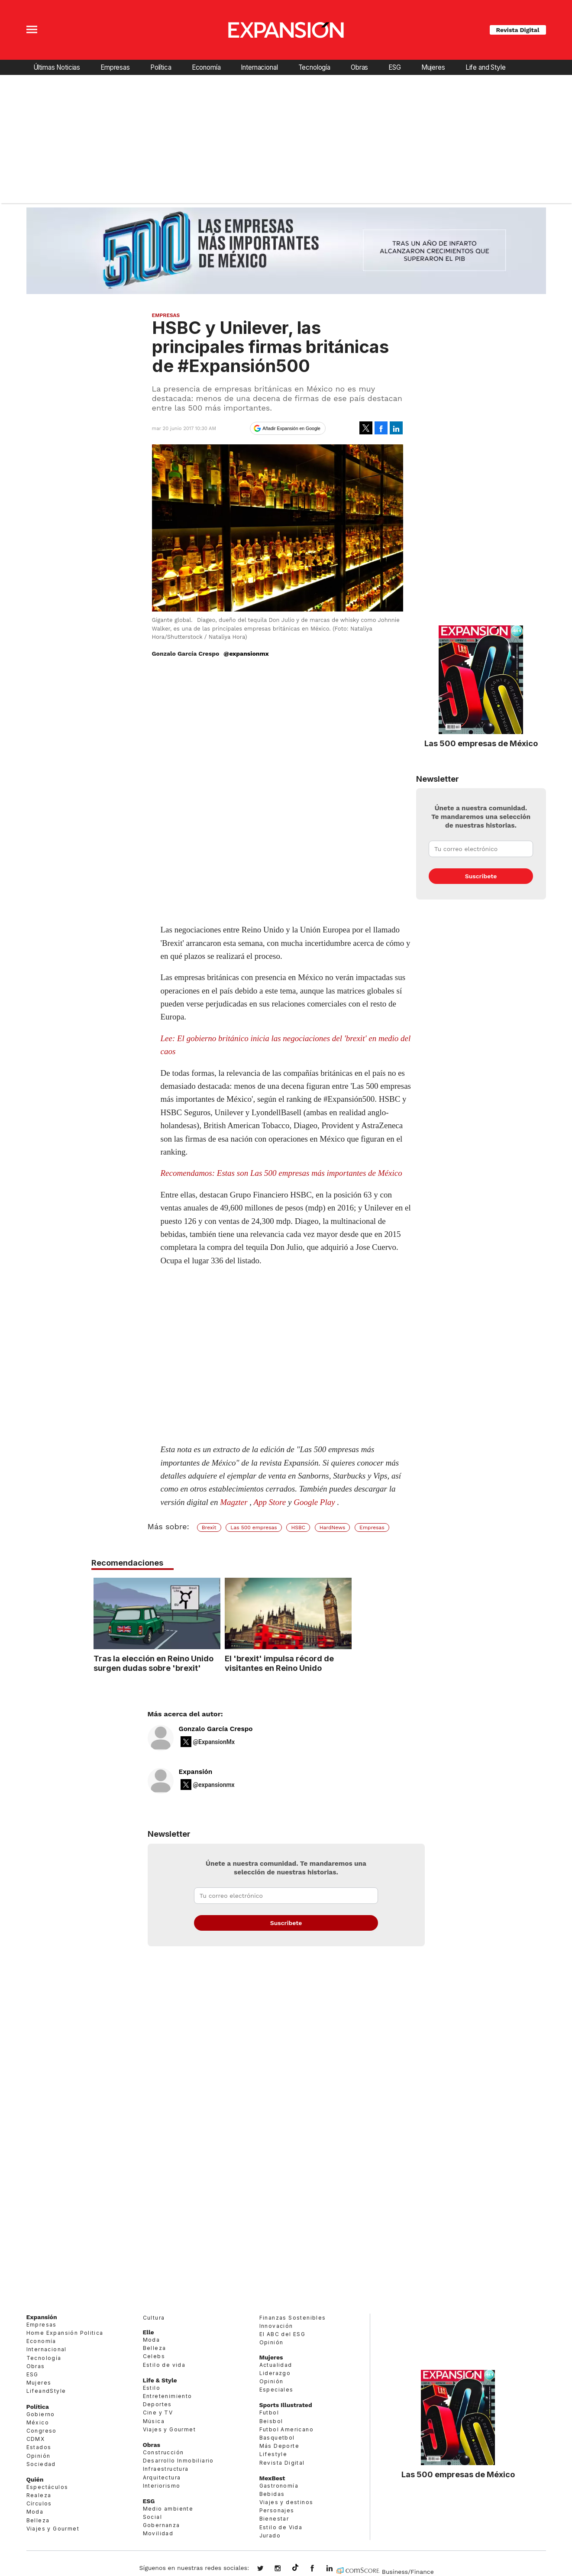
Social (152, 2517)
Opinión (38, 2456)
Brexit (209, 1527)
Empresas (115, 67)
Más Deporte (279, 2446)
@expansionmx (245, 653)
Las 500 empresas (253, 1527)
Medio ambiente (168, 2508)
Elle (148, 2332)
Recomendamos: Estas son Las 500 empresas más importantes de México (281, 1173)
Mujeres (433, 67)
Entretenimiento (167, 2396)
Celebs (154, 2356)
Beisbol (271, 2421)
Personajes (276, 2510)
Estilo (151, 2388)
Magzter (233, 1502)
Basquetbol (277, 2437)
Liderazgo (275, 2373)
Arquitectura (162, 2477)
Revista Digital (518, 29)
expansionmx (266, 2569)
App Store (269, 1502)
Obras (359, 67)
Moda (35, 2511)
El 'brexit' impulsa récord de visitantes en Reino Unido (342, 1663)
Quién (35, 2479)
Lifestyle (273, 2454)
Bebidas (272, 2494)
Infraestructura (166, 2469)
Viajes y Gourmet (52, 2528)
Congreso (41, 2430)
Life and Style (485, 67)
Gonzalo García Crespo (216, 1729)
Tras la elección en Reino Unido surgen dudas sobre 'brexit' (217, 1663)
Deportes (157, 2404)
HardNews (332, 1527)
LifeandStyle (46, 2391)
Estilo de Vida (281, 2527)
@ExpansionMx (214, 1741)
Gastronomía (278, 2485)
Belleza (38, 2520)
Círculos (39, 2503)
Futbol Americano (286, 2429)
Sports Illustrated (285, 2404)
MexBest (272, 2478)
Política (160, 67)
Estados (39, 2447)
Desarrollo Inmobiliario (178, 2460)
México (37, 2422)
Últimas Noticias (57, 67)
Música (154, 2421)
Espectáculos (47, 2487)
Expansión (196, 1772)
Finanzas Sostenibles (292, 2317)
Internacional (259, 67)
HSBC (298, 1527)
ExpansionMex (318, 2569)
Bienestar (274, 2518)
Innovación (276, 2326)
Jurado (270, 2535)
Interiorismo (162, 2485)
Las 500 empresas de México (481, 743)
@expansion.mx (295, 2567)
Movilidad (158, 2533)
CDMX (35, 2439)
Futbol (269, 2412)
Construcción (163, 2452)
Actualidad (275, 2365)
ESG (394, 67)
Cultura (154, 2317)
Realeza (39, 2495)
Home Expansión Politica (64, 2333)
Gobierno (40, 2414)
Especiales (276, 2389)
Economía (206, 67)
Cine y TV (158, 2412)
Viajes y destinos (286, 2502)
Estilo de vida (164, 2365)
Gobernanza (161, 2525)
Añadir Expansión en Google (291, 428)
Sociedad (41, 2464)
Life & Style (160, 2380)
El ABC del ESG (282, 2334)
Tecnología (314, 67)
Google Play (314, 1502)
